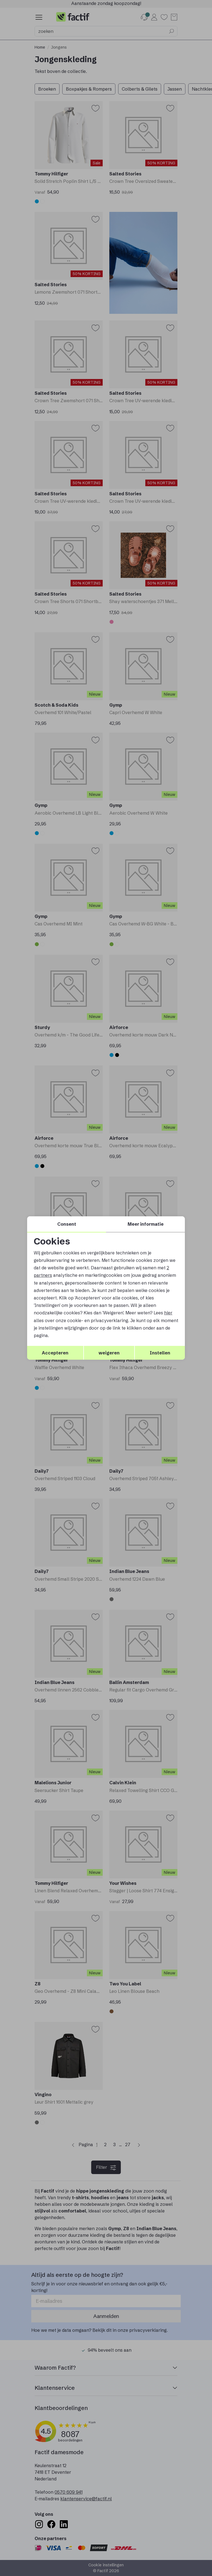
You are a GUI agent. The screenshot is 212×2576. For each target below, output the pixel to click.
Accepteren (55, 1353)
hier (168, 1312)
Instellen (160, 1353)
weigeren (109, 1353)
